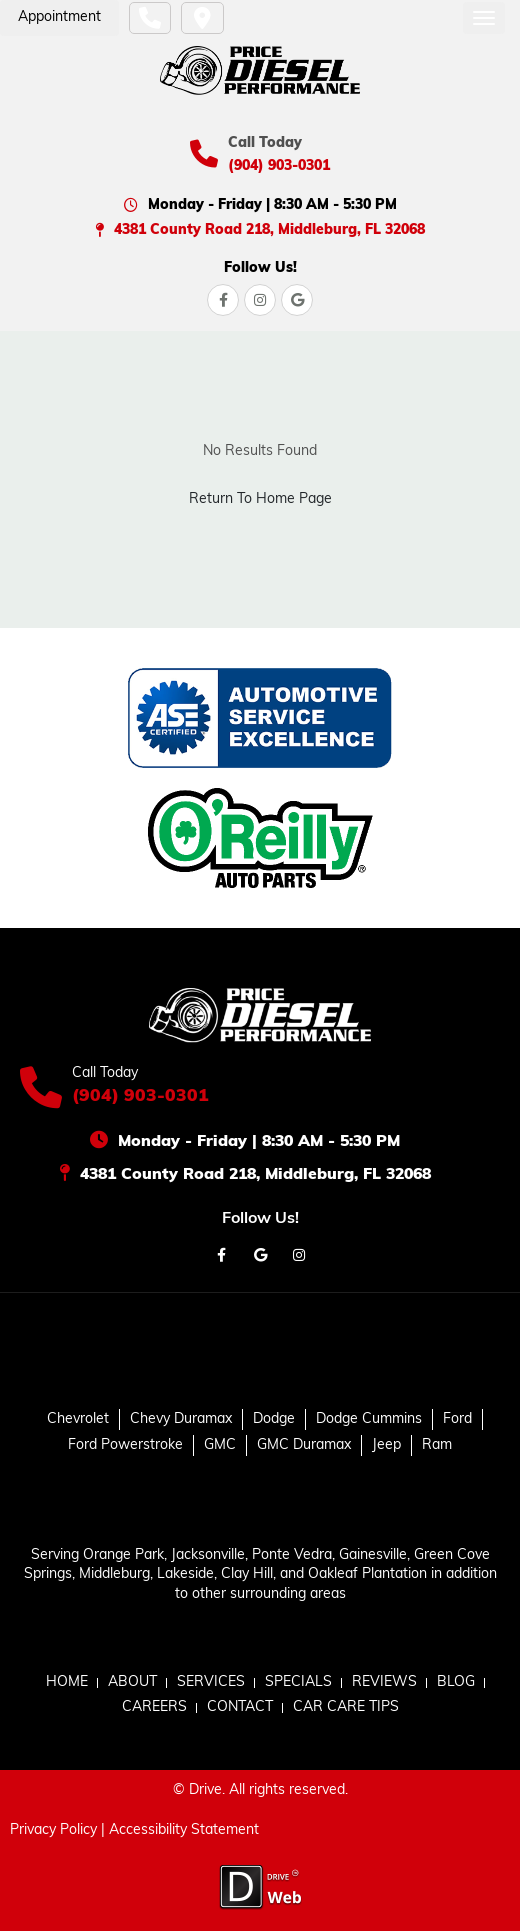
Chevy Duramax (181, 1419)
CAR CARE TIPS (346, 1707)
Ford (457, 1419)
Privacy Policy (53, 1830)
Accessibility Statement (184, 1830)
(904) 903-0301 (279, 166)
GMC (220, 1445)
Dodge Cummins (369, 1419)
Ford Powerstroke (125, 1445)
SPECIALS (298, 1682)
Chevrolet (78, 1419)
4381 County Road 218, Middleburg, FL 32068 (269, 230)
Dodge (274, 1419)
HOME (67, 1682)
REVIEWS (384, 1682)
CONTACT (240, 1707)
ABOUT (132, 1682)
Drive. (207, 1790)
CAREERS (154, 1707)
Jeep (386, 1445)
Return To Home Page (260, 499)
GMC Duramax (304, 1445)
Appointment (59, 17)
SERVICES (211, 1682)
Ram (437, 1445)
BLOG (456, 1682)
